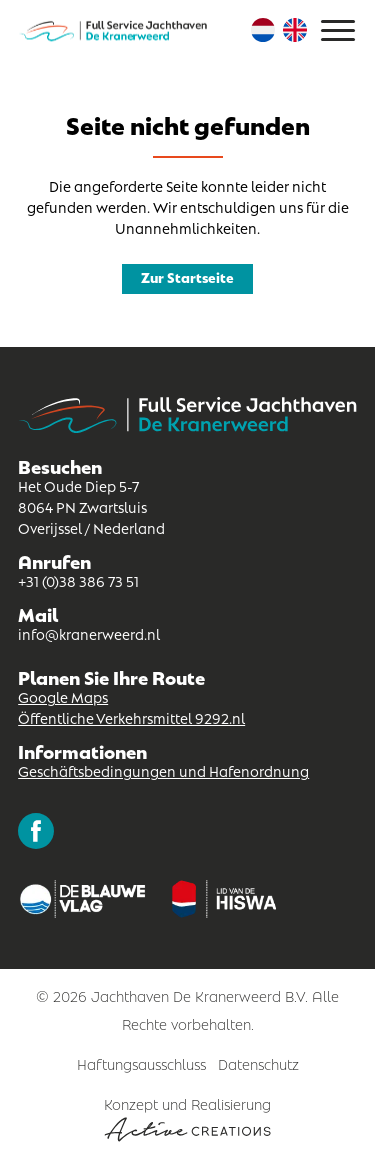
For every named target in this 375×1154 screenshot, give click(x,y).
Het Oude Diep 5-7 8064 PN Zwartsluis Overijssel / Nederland (91, 506)
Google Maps (63, 696)
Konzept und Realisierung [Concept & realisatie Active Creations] (187, 1117)
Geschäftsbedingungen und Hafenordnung (163, 770)
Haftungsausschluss (141, 1063)
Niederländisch (263, 30)
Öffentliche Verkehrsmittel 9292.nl (131, 717)
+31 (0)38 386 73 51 (78, 580)
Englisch (295, 30)
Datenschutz (258, 1063)
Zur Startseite (187, 276)
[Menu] (338, 30)
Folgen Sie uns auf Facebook (36, 831)
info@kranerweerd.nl (89, 633)
